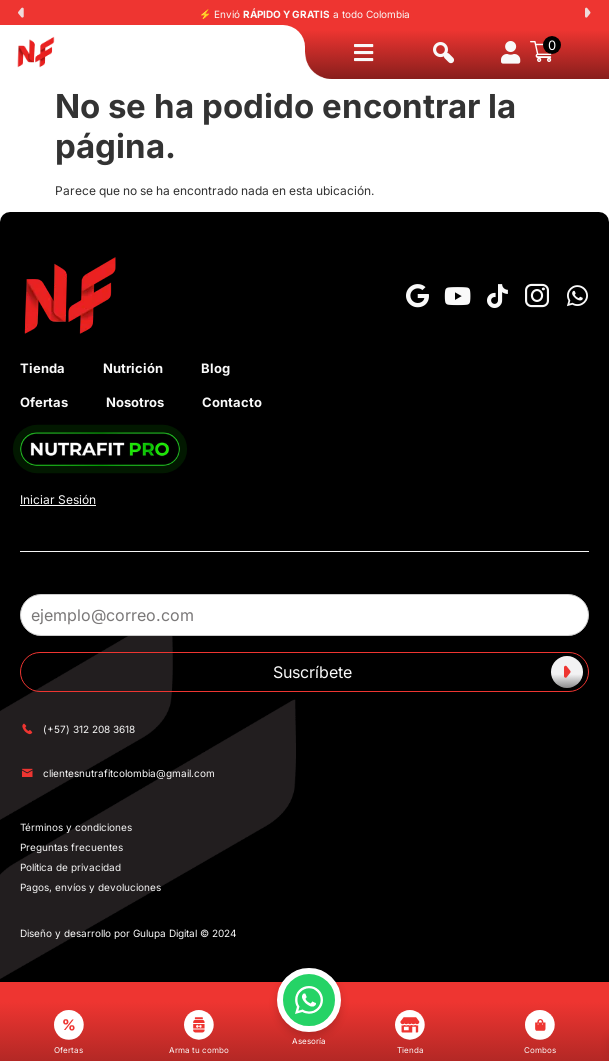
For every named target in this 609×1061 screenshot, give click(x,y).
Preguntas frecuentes (71, 847)
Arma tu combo (199, 1032)
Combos (540, 1032)
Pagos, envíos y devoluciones (90, 887)
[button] (21, 13)
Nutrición (133, 368)
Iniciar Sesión (58, 499)
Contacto (232, 402)
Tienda (42, 368)
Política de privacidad (70, 867)
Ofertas (44, 402)
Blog (215, 368)
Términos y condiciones (76, 827)
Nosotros (135, 402)
